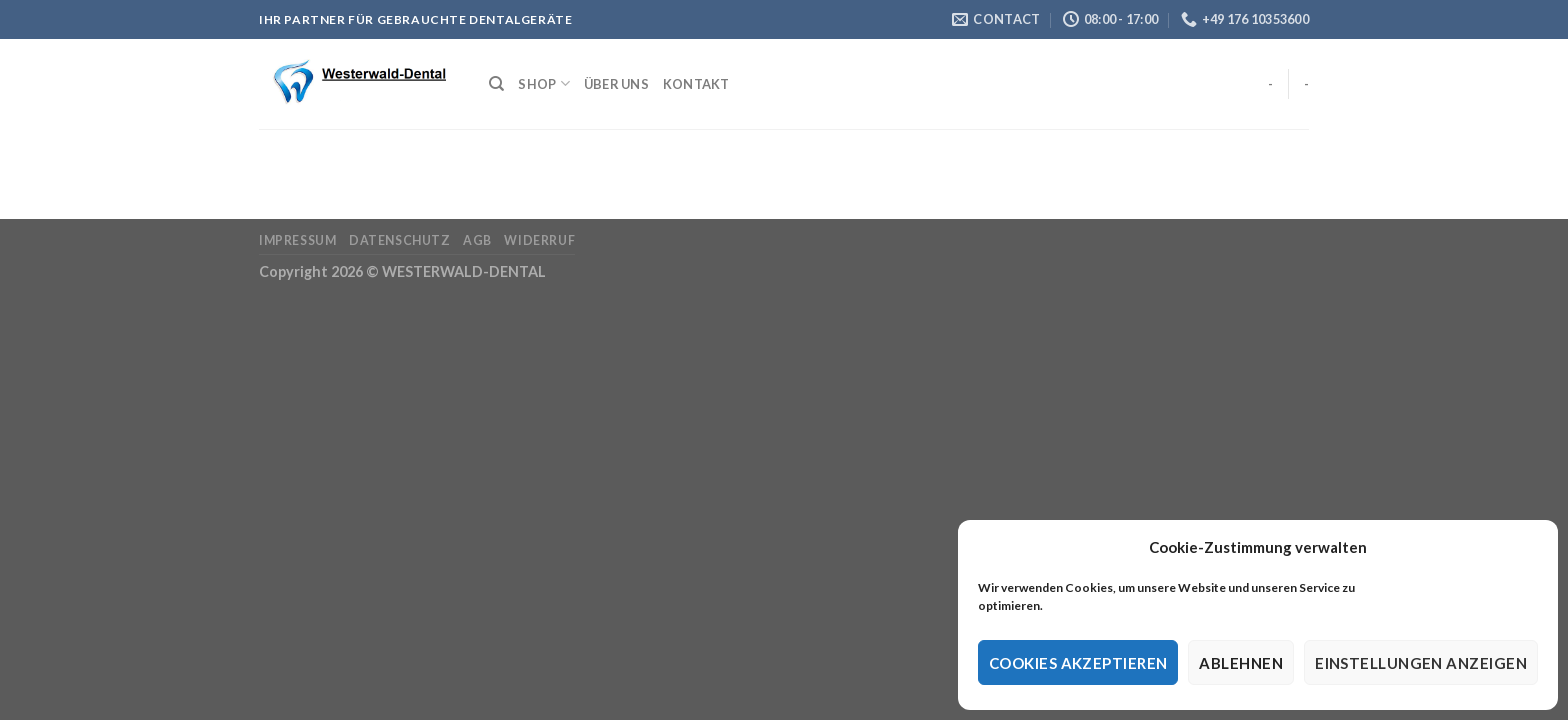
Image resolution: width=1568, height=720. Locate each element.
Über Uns (616, 84)
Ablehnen (1241, 663)
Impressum (298, 240)
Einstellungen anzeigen (1421, 663)
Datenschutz (400, 240)
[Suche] (496, 84)
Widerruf (539, 240)
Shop (543, 83)
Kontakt (696, 84)
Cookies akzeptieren (1078, 663)
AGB (477, 240)
